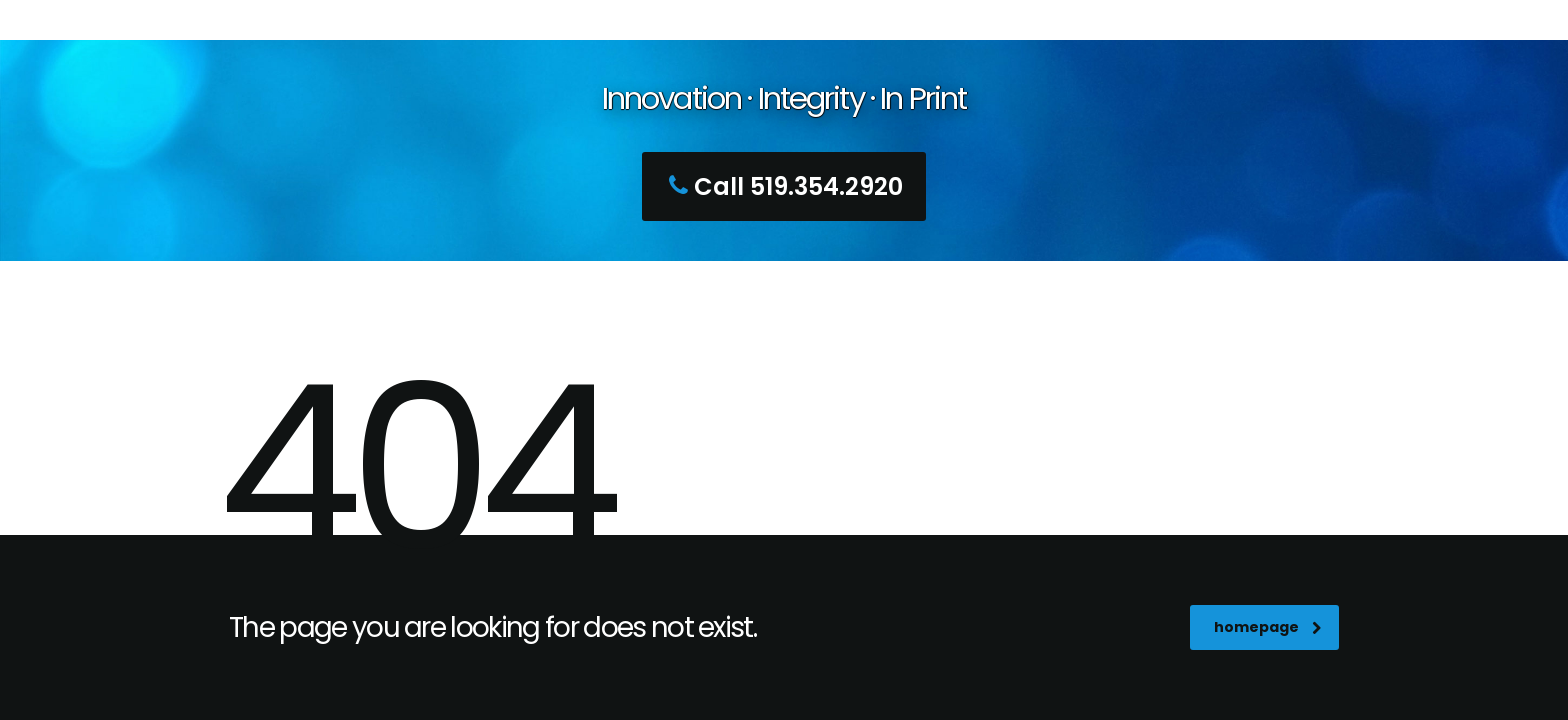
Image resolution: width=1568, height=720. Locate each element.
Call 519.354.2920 (781, 186)
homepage (1267, 627)
